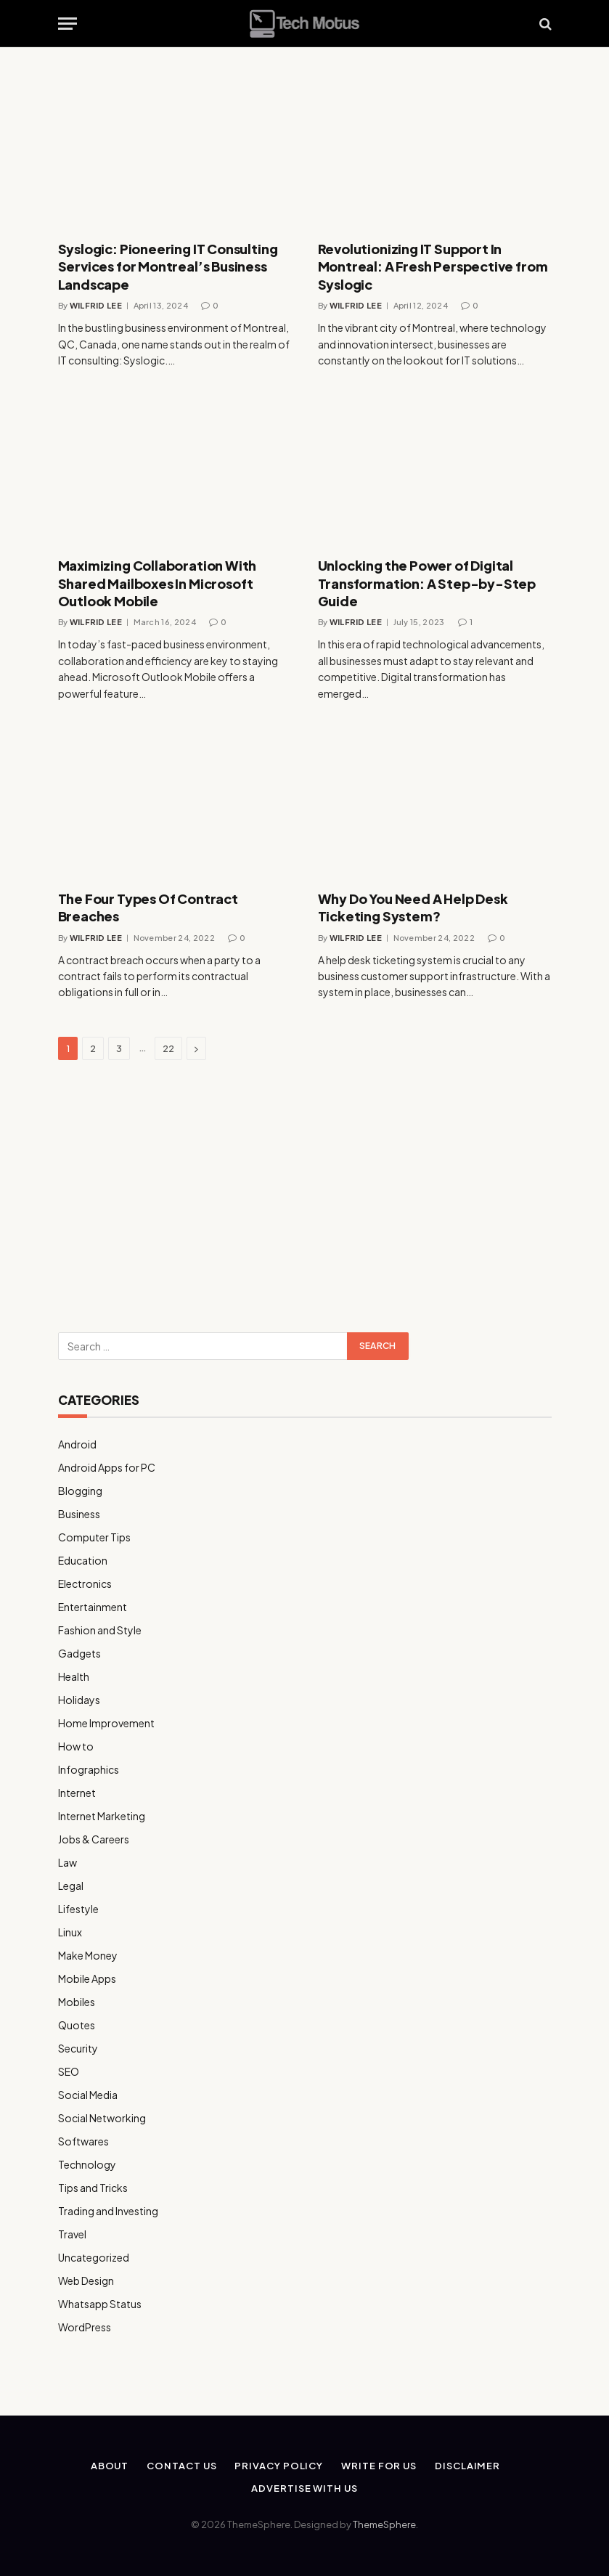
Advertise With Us (304, 2488)
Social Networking (102, 2117)
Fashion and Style (100, 1630)
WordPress (84, 2327)
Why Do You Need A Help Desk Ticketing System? (413, 907)
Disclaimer (467, 2465)
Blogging (80, 1490)
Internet (77, 1792)
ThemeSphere (384, 2524)
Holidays (79, 1699)
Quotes (76, 2024)
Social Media (88, 2094)
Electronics (85, 1583)
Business (79, 1513)
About (110, 2465)
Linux (70, 1932)
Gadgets (79, 1653)
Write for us (379, 2465)
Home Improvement (106, 1722)
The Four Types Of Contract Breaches (148, 907)
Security (78, 2048)
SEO (68, 2071)
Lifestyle (78, 1908)
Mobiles (76, 2001)
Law (67, 1862)
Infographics (88, 1769)
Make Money (88, 1955)
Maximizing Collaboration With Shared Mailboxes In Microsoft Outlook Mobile (157, 583)
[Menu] (67, 23)
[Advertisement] (305, 1198)
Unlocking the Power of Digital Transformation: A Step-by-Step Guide (427, 583)
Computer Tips (94, 1537)
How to (76, 1746)
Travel (72, 2234)
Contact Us (181, 2465)
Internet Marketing (101, 1815)
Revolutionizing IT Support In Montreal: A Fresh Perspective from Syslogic (433, 266)
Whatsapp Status (100, 2303)
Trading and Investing (108, 2210)
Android (77, 1444)
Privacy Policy (278, 2465)
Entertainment (92, 1606)
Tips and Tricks (93, 2187)
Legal (70, 1885)
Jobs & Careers (93, 1839)
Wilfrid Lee (96, 305)
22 (168, 1048)
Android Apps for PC (106, 1467)
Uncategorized (93, 2257)
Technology (87, 2164)
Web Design (86, 2280)
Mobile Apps (87, 1978)
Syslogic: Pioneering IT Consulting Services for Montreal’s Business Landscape (168, 266)
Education (82, 1560)
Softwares (83, 2141)
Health (73, 1676)
